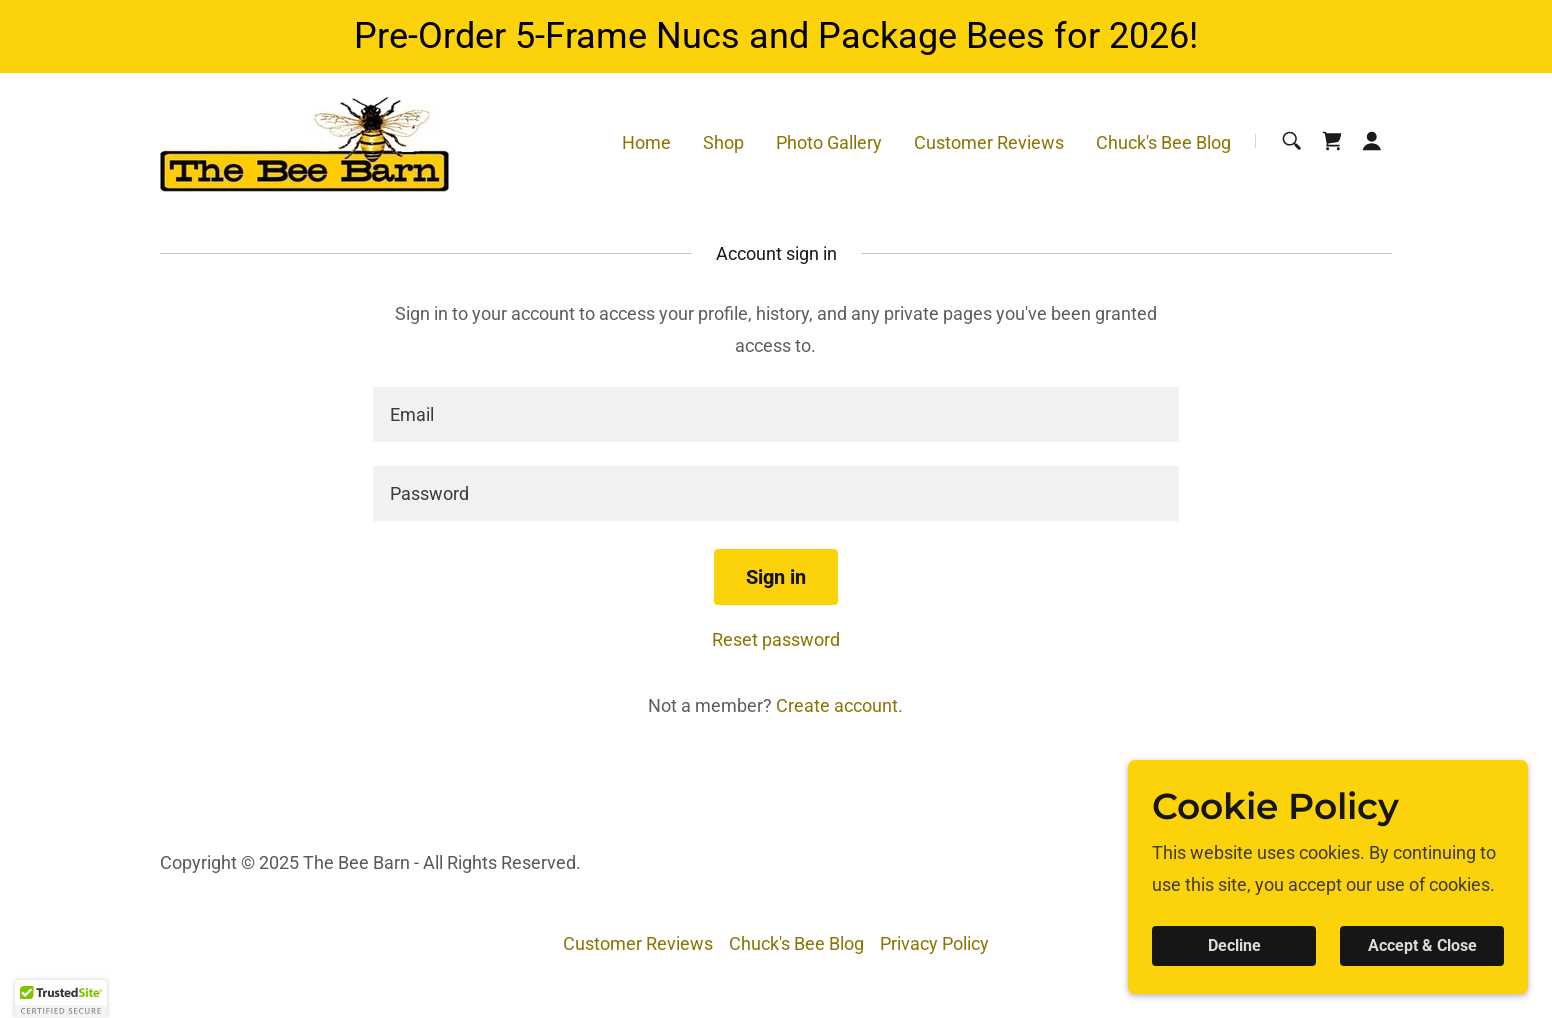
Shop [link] (723, 142)
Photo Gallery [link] (829, 142)
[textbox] (775, 414)
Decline (1234, 946)
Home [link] (646, 142)
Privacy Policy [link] (934, 943)
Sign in (776, 577)
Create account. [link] (839, 705)
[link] (304, 139)
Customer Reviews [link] (989, 142)
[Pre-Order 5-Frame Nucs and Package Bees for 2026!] (776, 36)
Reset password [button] (776, 639)
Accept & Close (1422, 946)
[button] (1372, 141)
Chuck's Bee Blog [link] (1163, 142)
